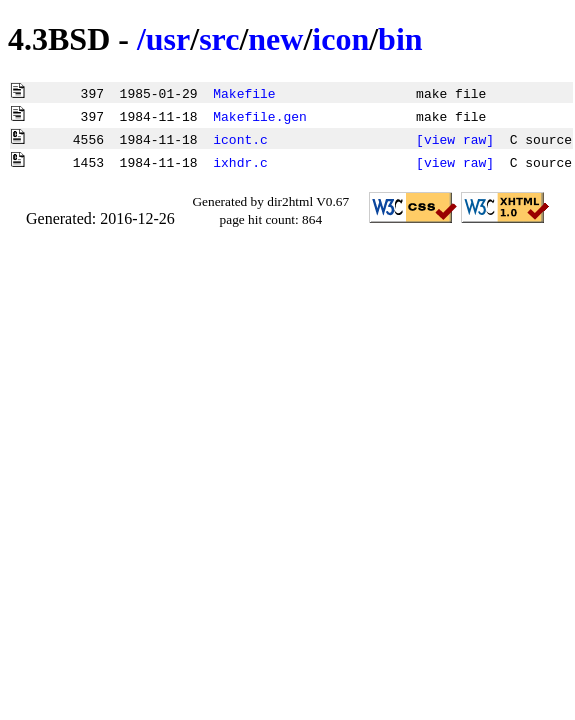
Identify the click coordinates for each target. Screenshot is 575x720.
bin (400, 39)
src (219, 39)
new (275, 39)
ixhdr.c (240, 162)
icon (340, 39)
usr (168, 39)
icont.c (240, 139)
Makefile (244, 93)
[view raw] (455, 139)
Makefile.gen (260, 116)
